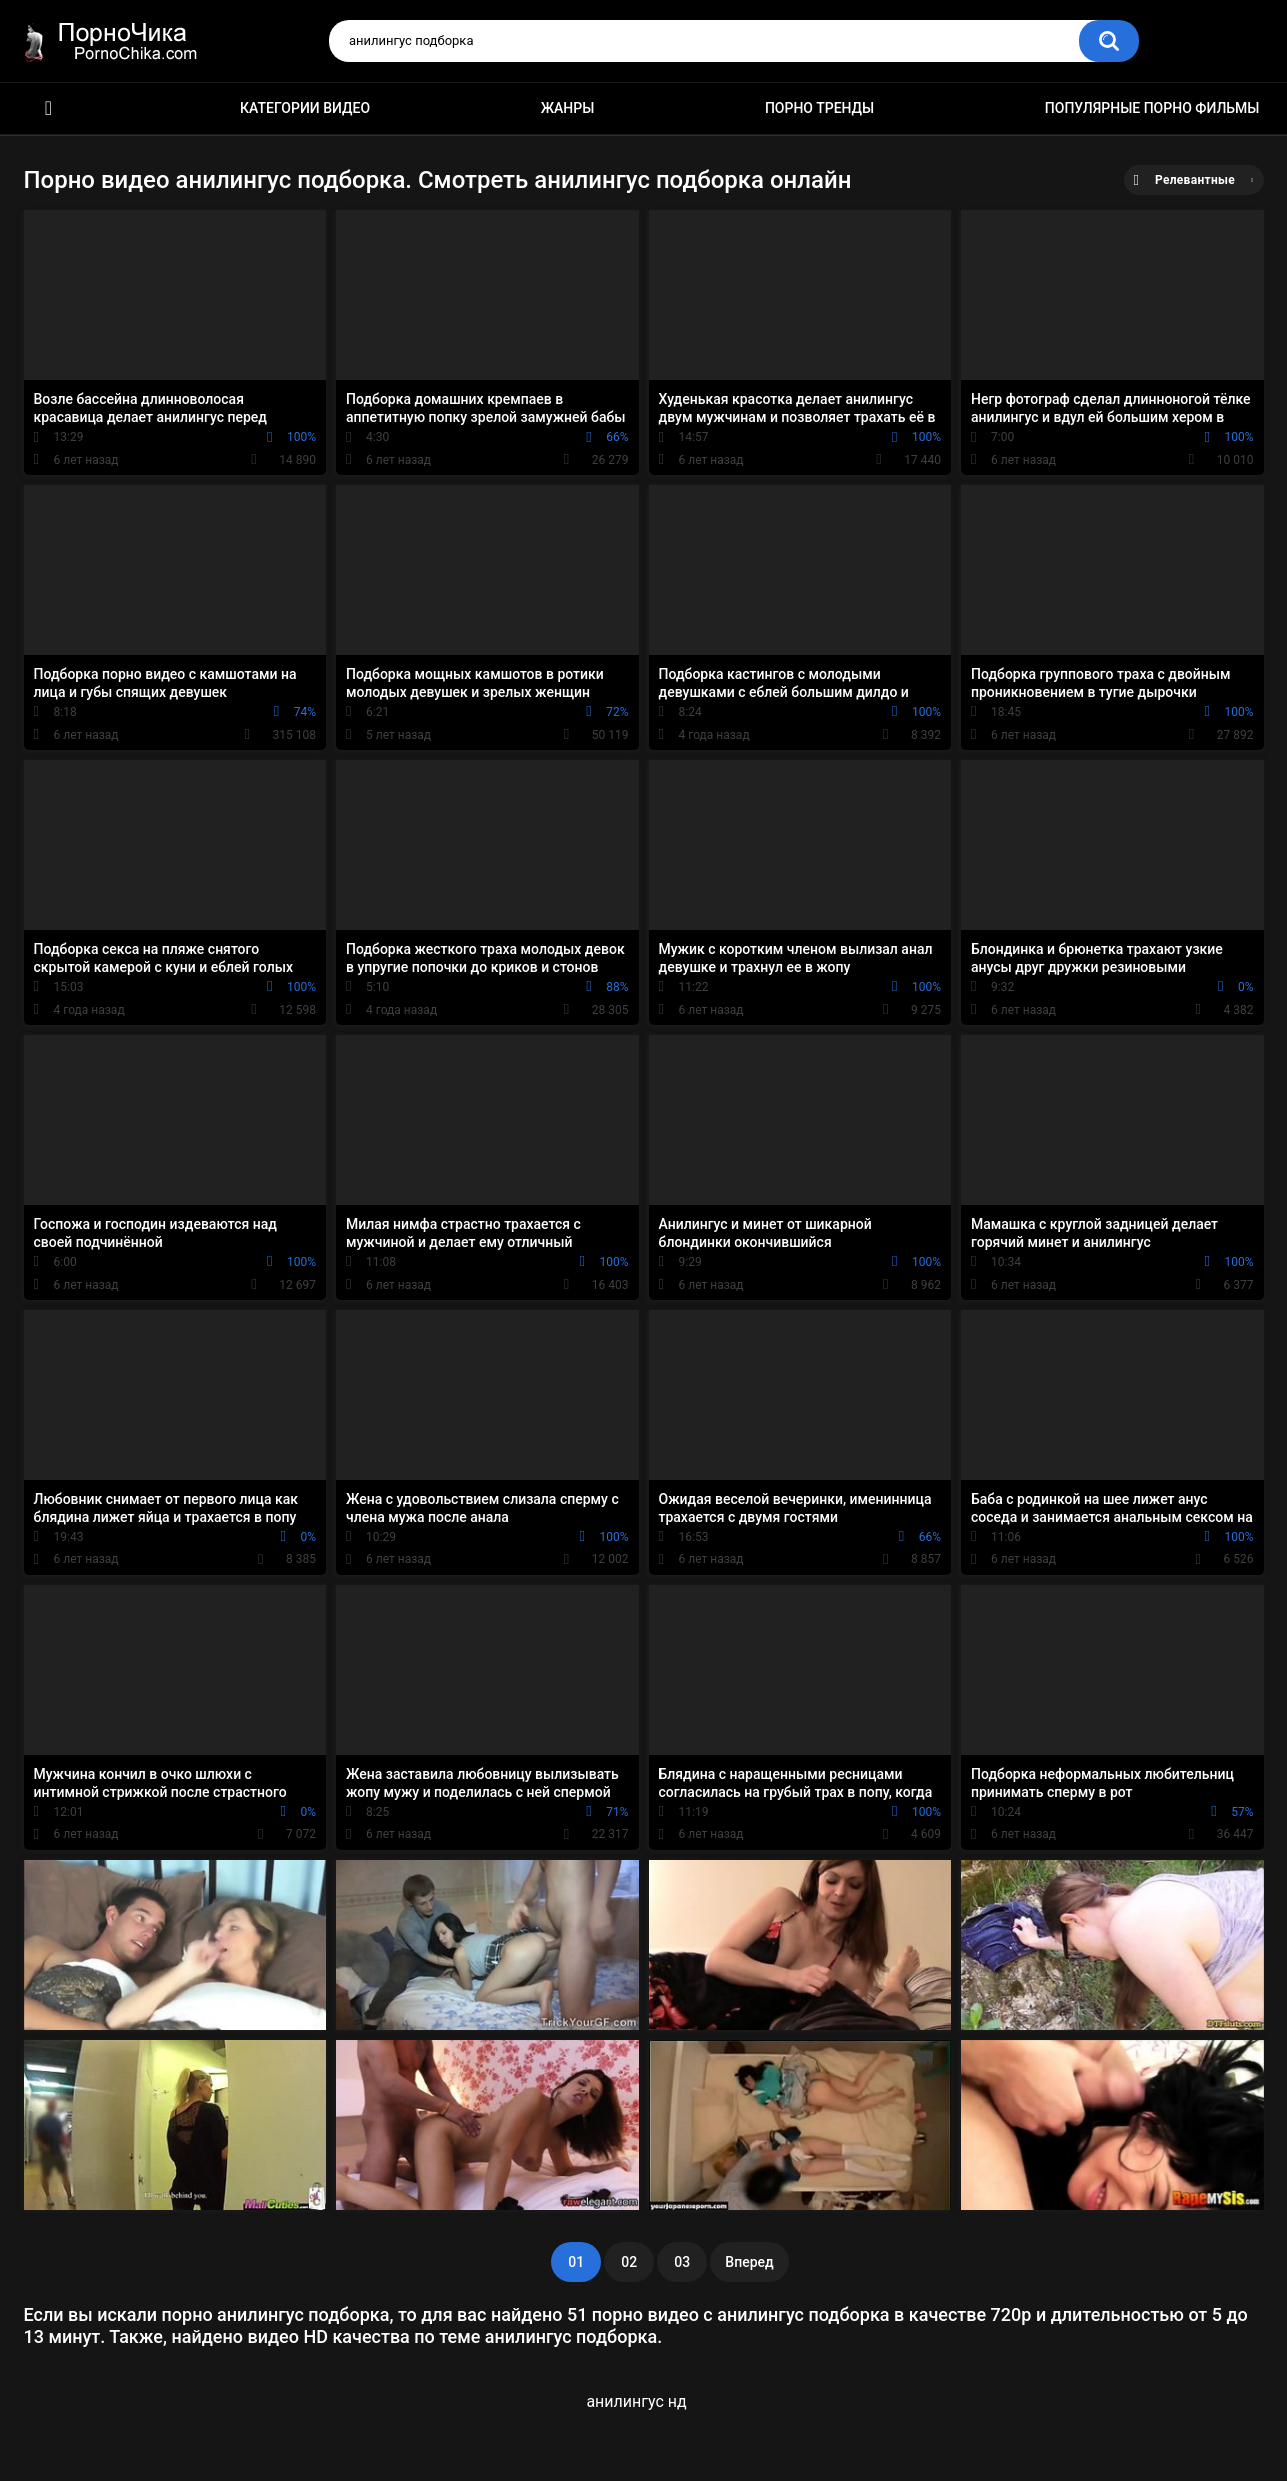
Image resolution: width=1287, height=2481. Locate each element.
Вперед (749, 2262)
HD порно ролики (49, 108)
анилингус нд (636, 2401)
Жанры (568, 108)
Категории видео (305, 108)
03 (682, 2262)
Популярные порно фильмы (1152, 108)
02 (629, 2262)
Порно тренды (819, 108)
